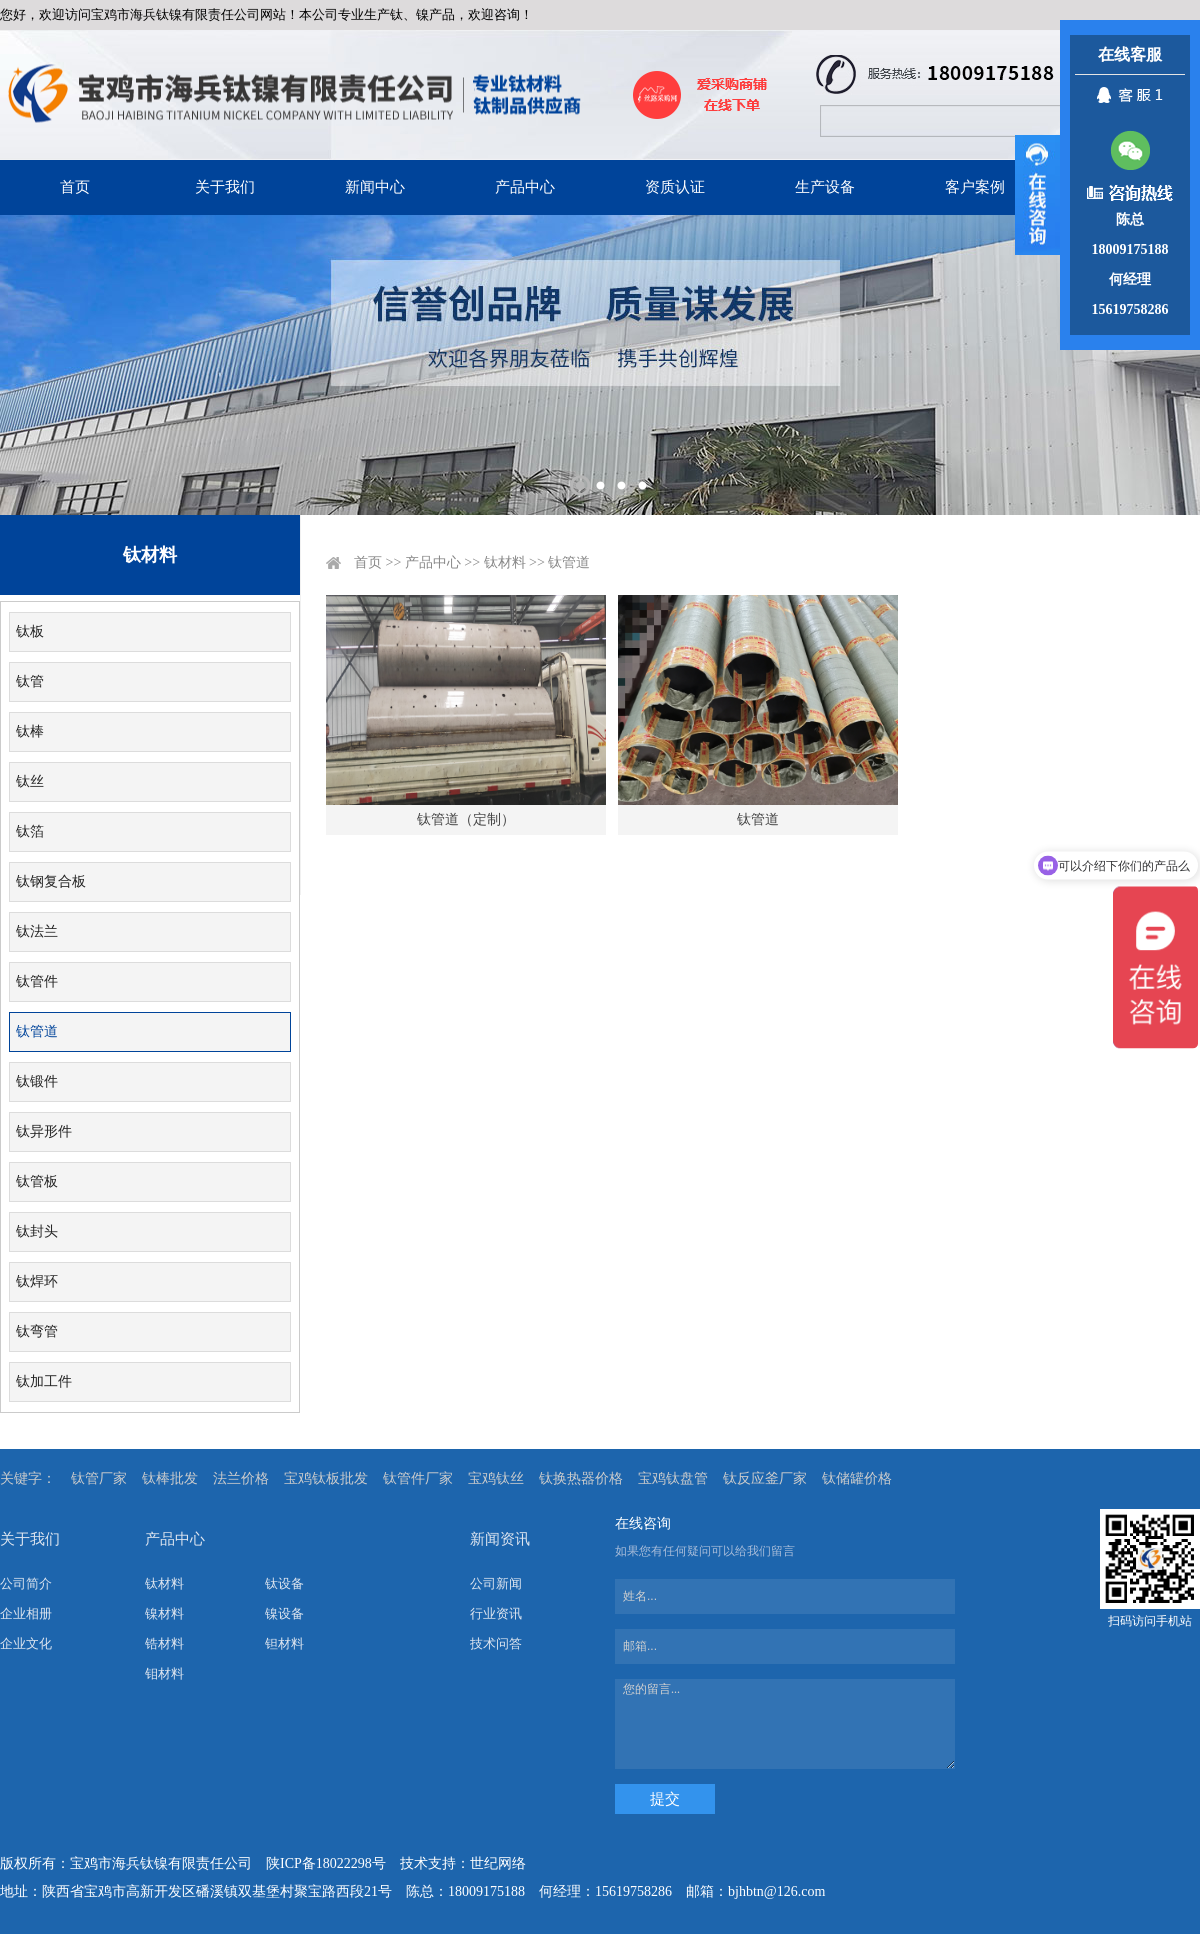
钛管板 (37, 1181)
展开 (1037, 195)
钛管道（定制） (466, 819)
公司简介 (26, 1583)
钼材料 (164, 1673)
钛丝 (30, 781)
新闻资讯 (500, 1539)
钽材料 (284, 1643)
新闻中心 (375, 187)
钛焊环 (37, 1281)
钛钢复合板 (51, 881)
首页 (75, 187)
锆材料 (164, 1643)
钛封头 (37, 1231)
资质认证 (675, 187)
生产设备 (825, 187)
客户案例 (975, 187)
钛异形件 (44, 1131)
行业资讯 (496, 1613)
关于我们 (225, 187)
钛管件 (37, 981)
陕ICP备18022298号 (326, 1863)
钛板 (30, 631)
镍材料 (164, 1613)
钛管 (30, 681)
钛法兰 (37, 931)
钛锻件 (37, 1081)
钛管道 (37, 1031)
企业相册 (26, 1613)
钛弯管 (37, 1331)
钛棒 (30, 731)
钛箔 (30, 831)
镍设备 (284, 1613)
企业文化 (26, 1643)
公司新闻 (496, 1583)
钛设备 (284, 1583)
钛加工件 (44, 1381)
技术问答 (496, 1643)
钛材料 (505, 562)
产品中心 (525, 187)
